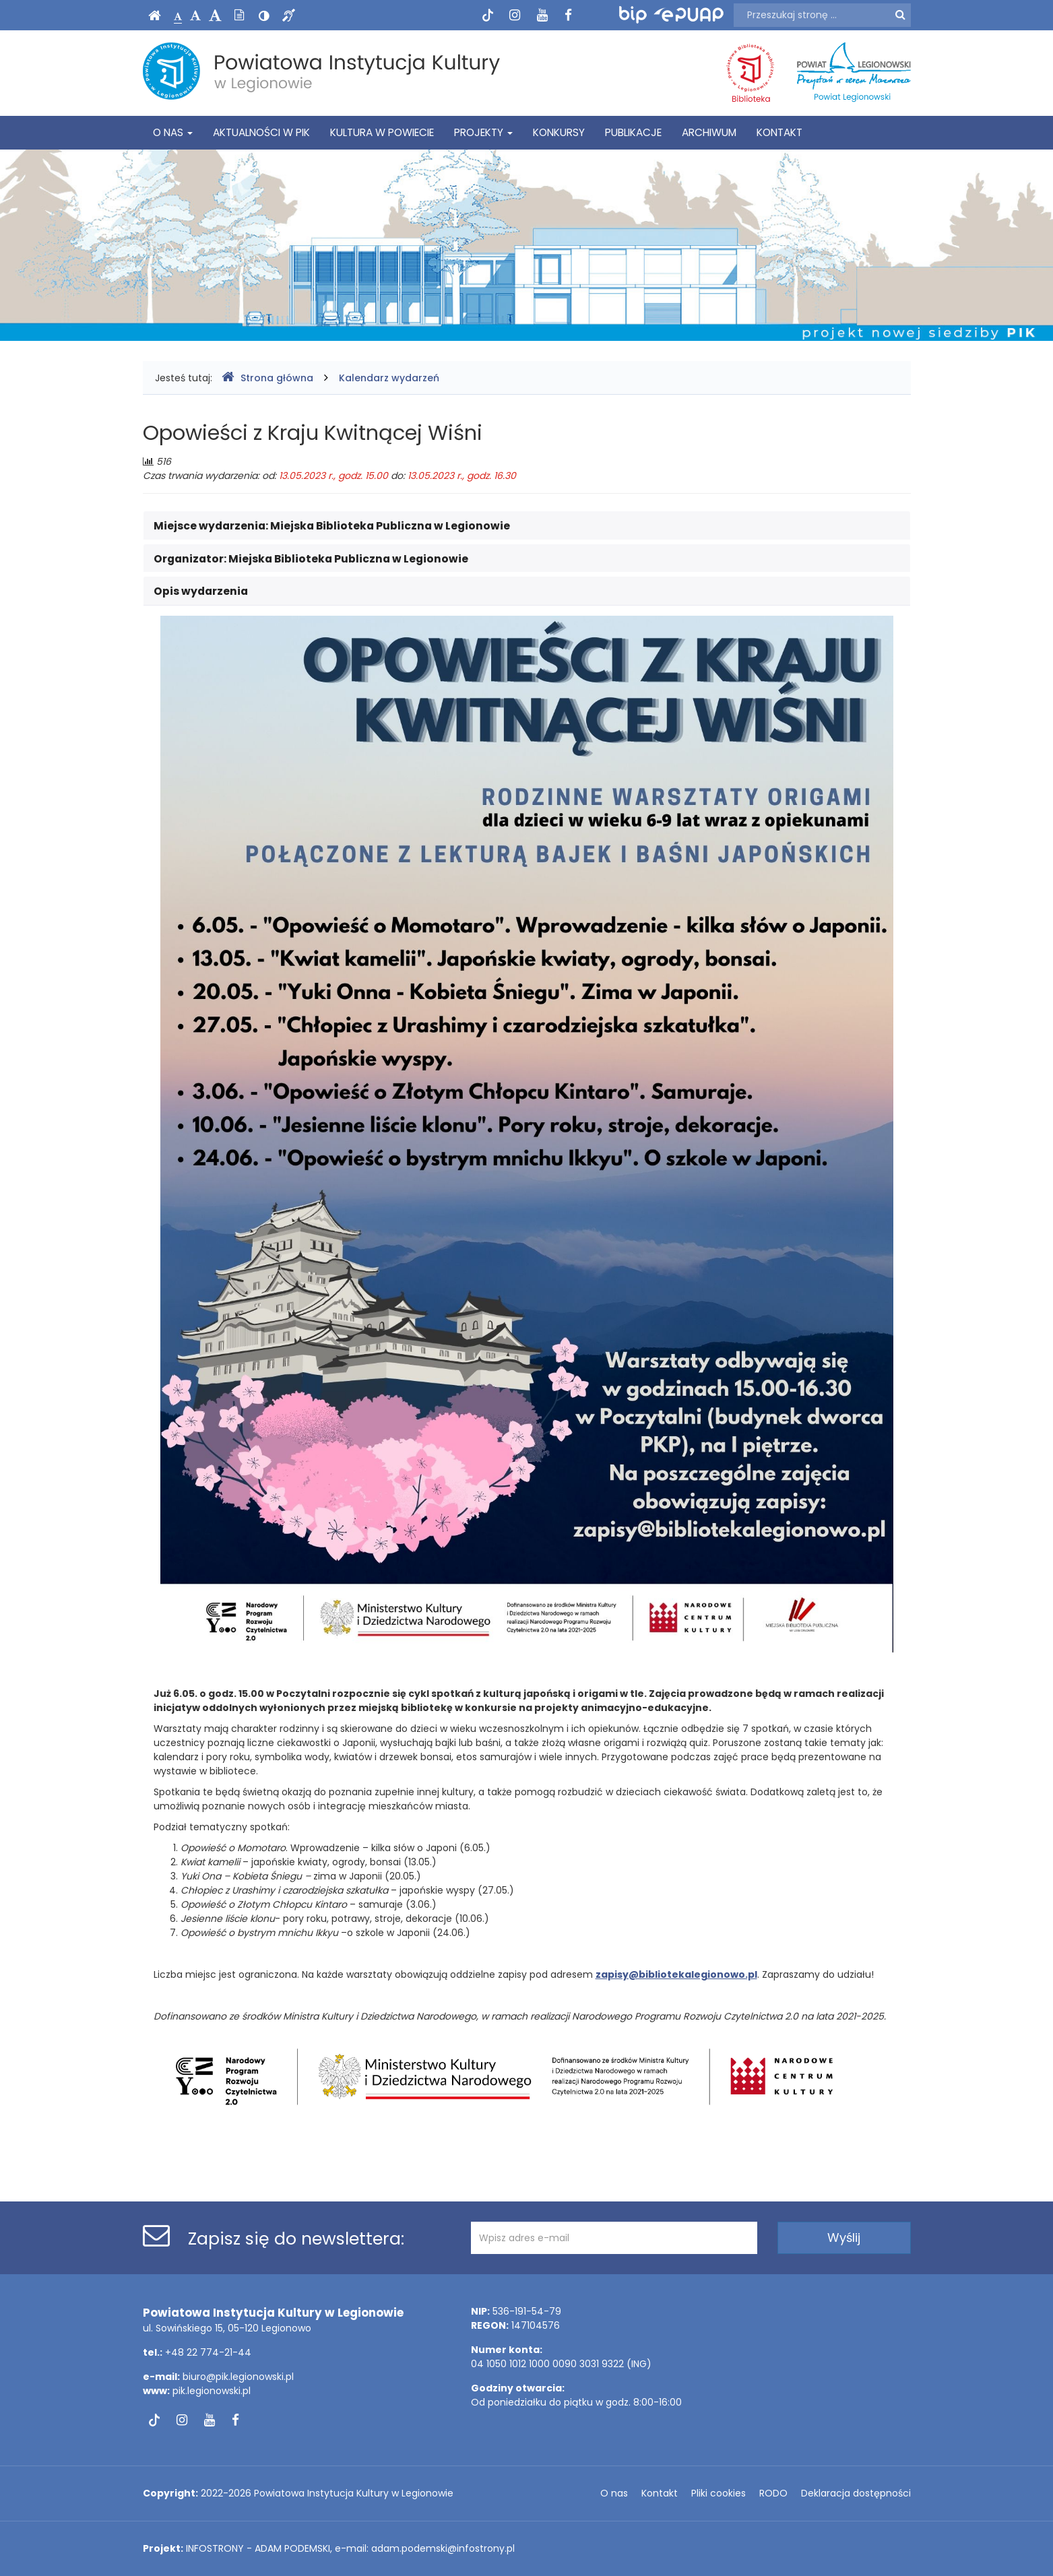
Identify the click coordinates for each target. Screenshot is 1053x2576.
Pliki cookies (718, 2493)
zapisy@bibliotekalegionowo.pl (676, 1974)
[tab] (526, 525)
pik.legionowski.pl (211, 2390)
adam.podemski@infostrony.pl (443, 2548)
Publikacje (633, 132)
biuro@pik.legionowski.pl (238, 2376)
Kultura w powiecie (382, 132)
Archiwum (709, 132)
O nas (173, 132)
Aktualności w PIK (261, 132)
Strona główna (267, 378)
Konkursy (559, 132)
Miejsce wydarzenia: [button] (332, 526)
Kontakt (779, 132)
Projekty (483, 132)
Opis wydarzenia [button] (201, 591)
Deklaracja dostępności (856, 2493)
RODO (773, 2493)
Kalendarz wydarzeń (389, 378)
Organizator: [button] (311, 559)
